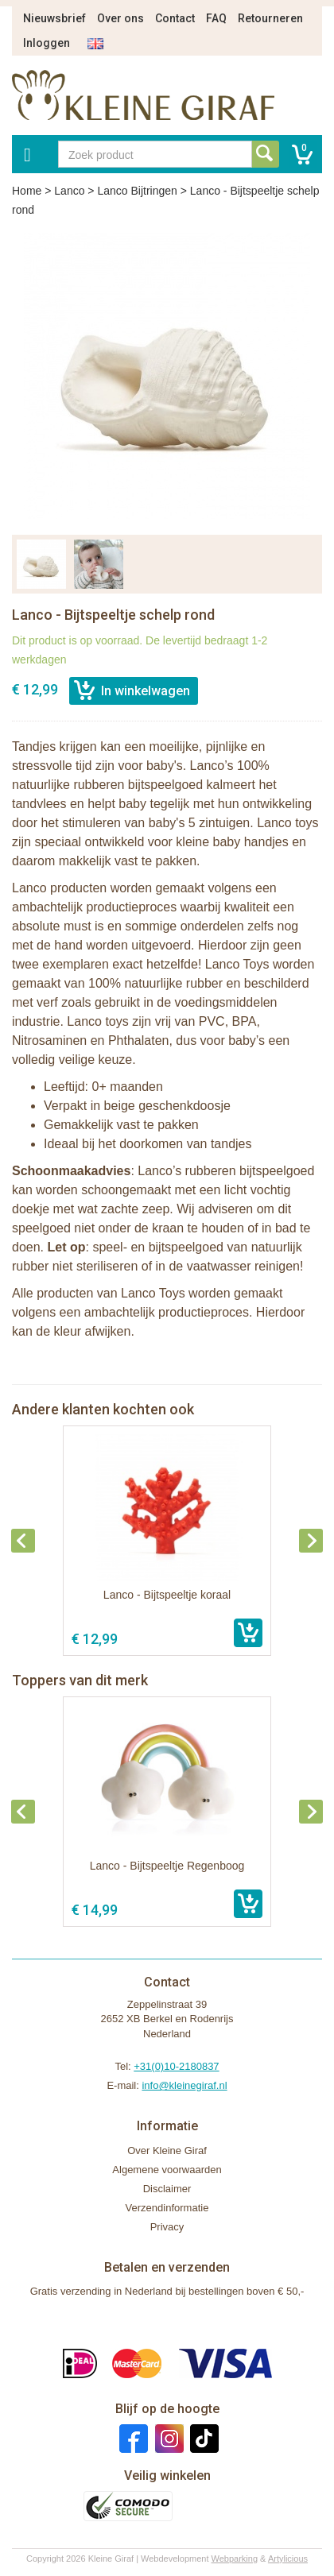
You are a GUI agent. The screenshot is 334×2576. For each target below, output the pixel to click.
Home (26, 190)
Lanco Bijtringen (137, 190)
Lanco (69, 190)
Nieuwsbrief (54, 18)
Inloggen (46, 43)
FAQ (216, 18)
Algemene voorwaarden (166, 2170)
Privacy (167, 2227)
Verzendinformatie (167, 2208)
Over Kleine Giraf (167, 2150)
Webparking (235, 2558)
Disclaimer (167, 2189)
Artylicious (288, 2558)
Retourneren (270, 18)
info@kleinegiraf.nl (184, 2085)
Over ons (120, 18)
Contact (175, 18)
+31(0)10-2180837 (176, 2066)
